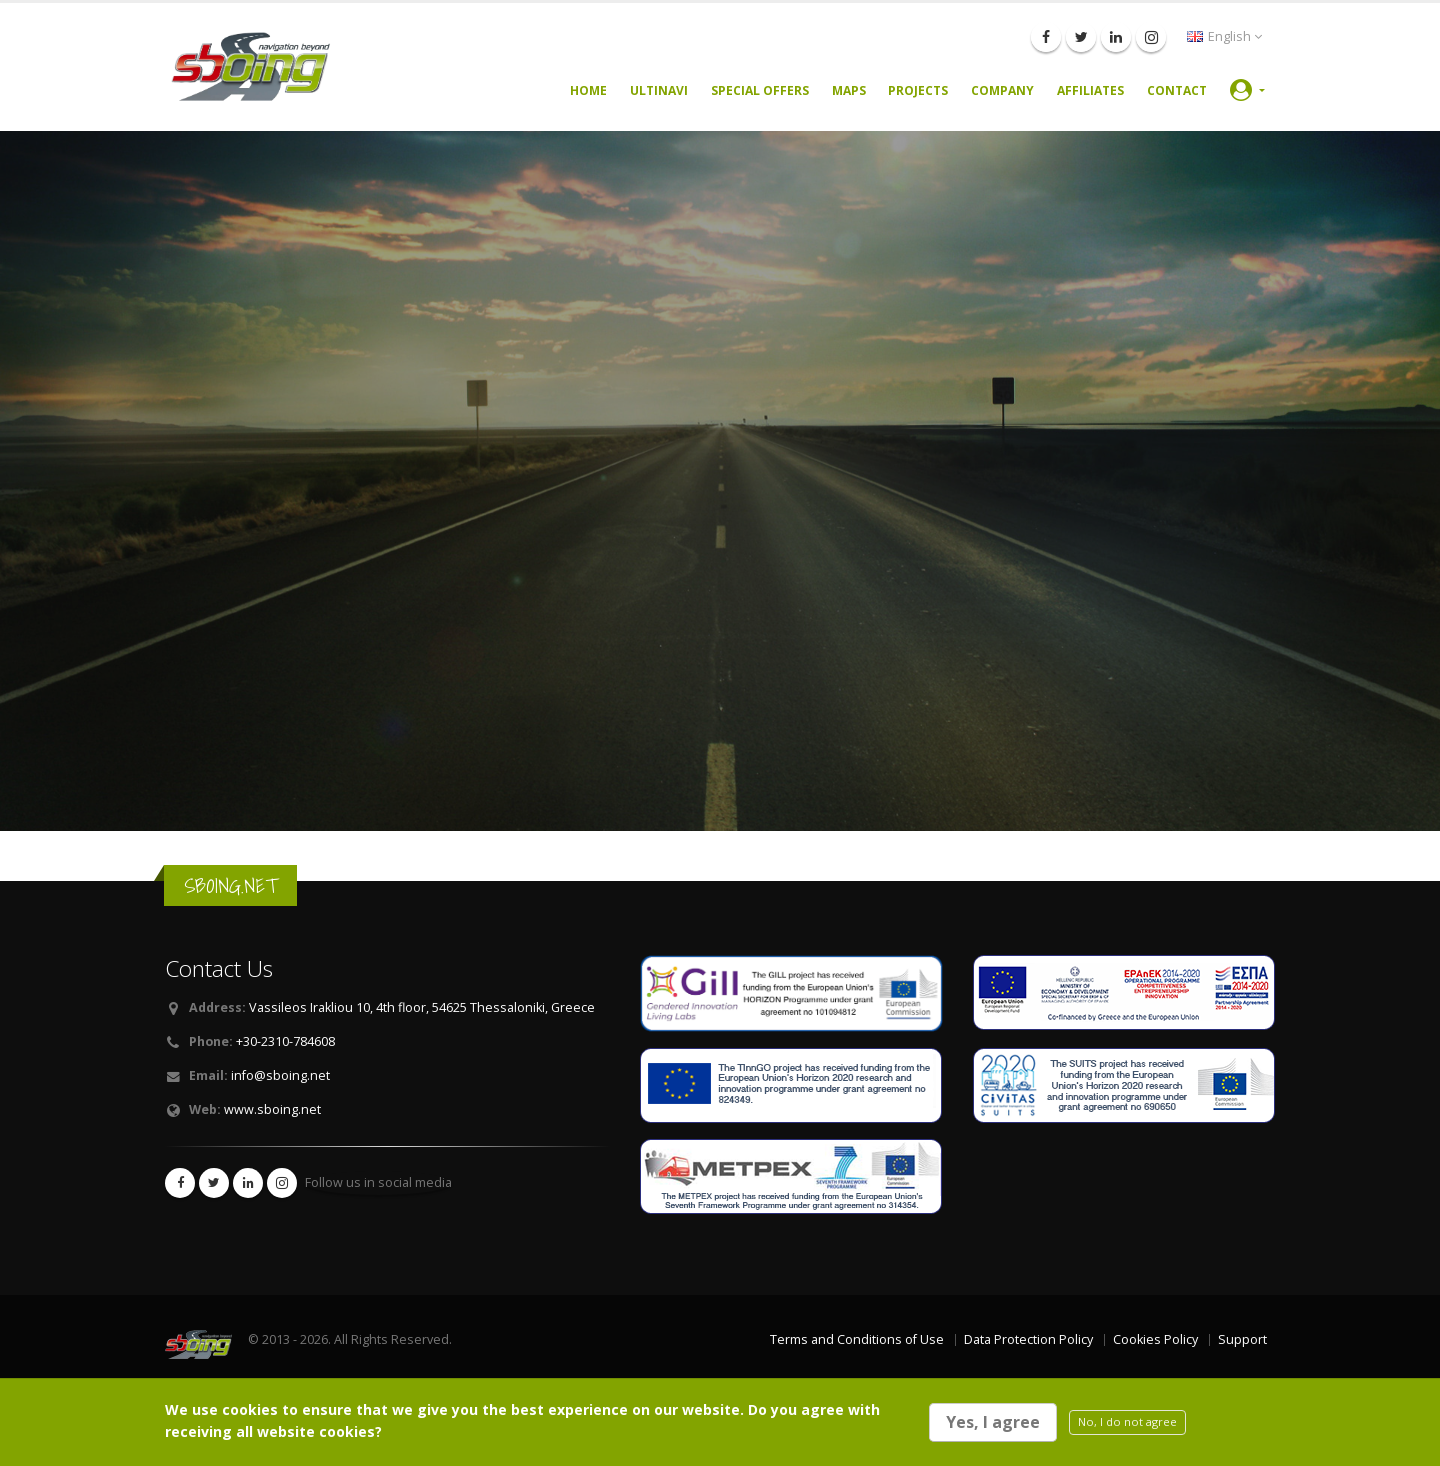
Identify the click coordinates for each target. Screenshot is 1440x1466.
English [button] (1224, 36)
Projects (918, 90)
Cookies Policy (1155, 1339)
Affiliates (1090, 90)
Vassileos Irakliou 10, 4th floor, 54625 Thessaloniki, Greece (422, 1007)
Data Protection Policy (1028, 1339)
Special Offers (760, 90)
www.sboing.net (272, 1109)
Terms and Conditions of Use (857, 1339)
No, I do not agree (1127, 1421)
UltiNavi (659, 90)
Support (1242, 1339)
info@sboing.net (280, 1075)
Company (1002, 90)
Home (588, 90)
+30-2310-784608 (285, 1041)
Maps (849, 90)
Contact (1177, 90)
